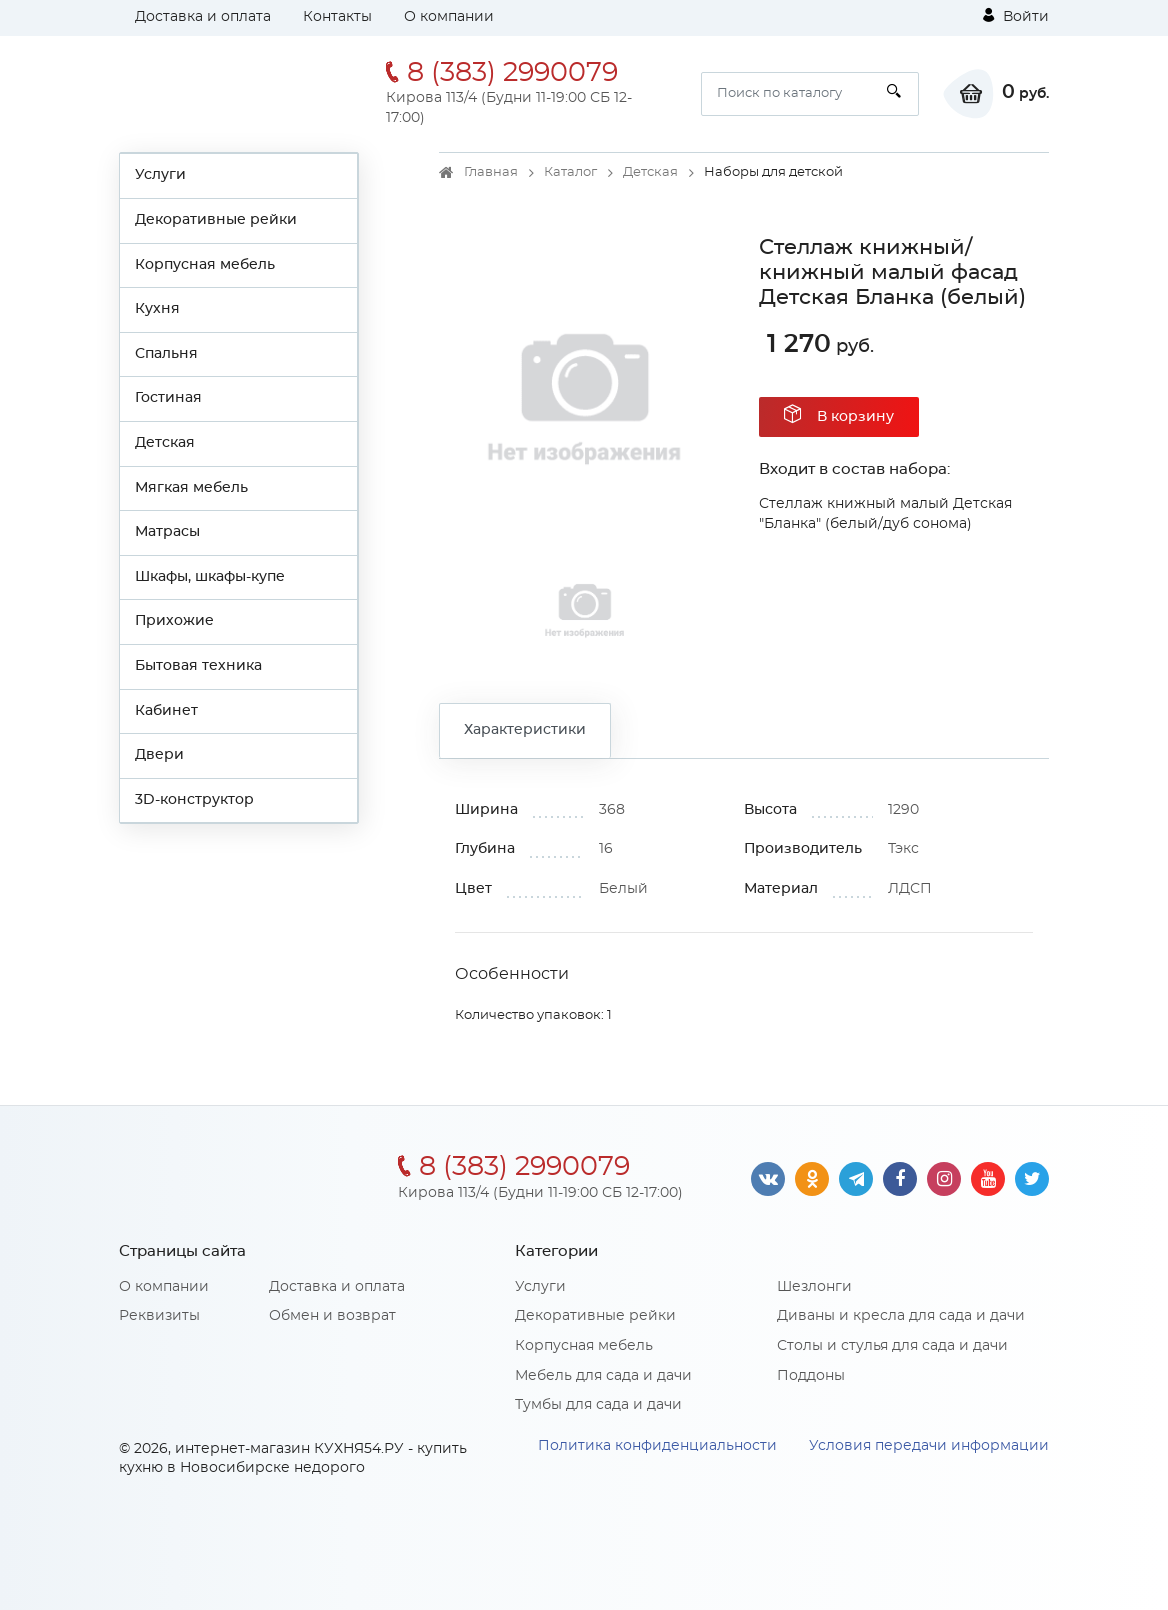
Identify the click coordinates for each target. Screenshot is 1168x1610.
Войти (1016, 16)
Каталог (570, 172)
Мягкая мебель (191, 488)
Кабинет (166, 711)
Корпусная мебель (205, 265)
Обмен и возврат (332, 1316)
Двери (159, 755)
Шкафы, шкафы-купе (210, 577)
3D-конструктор (194, 800)
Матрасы (167, 532)
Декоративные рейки (216, 220)
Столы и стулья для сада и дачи (892, 1346)
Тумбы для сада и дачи (598, 1405)
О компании (449, 17)
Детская (165, 443)
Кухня (157, 309)
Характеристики (525, 730)
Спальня (166, 354)
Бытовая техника (198, 666)
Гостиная (168, 398)
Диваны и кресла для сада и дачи (901, 1316)
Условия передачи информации (929, 1446)
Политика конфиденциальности (657, 1446)
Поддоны (811, 1376)
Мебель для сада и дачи (603, 1376)
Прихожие (174, 621)
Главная (491, 172)
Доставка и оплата (203, 17)
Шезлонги (814, 1287)
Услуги (160, 175)
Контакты (337, 17)
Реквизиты (159, 1316)
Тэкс (903, 849)
